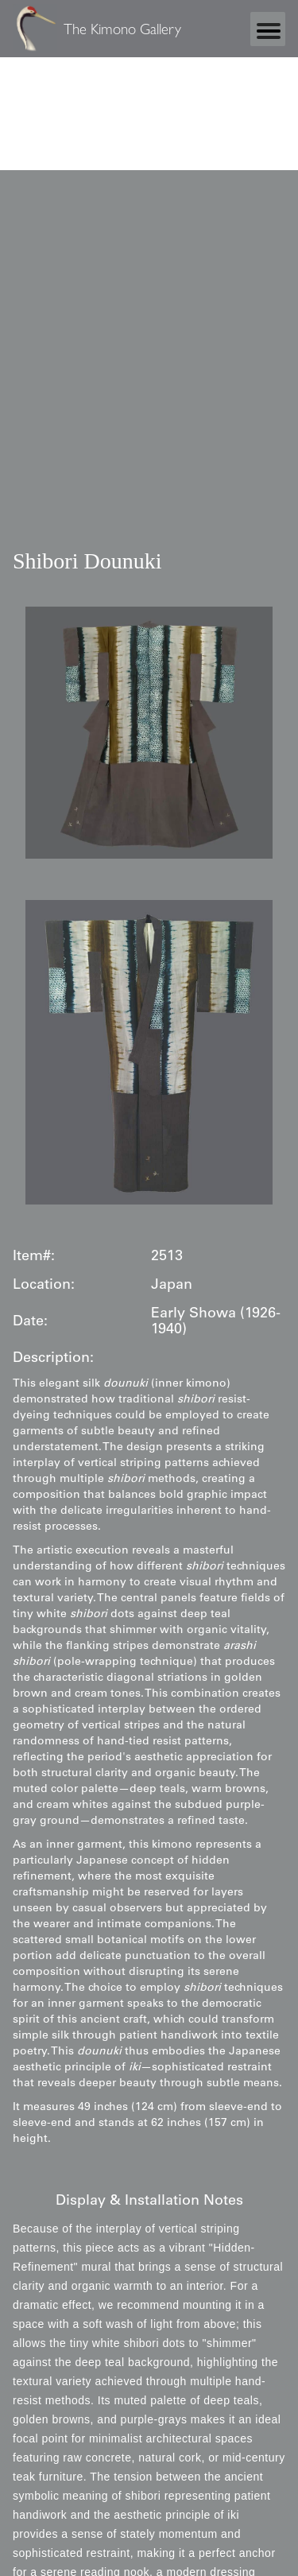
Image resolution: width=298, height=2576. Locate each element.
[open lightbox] (149, 733)
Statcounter (31, 103)
